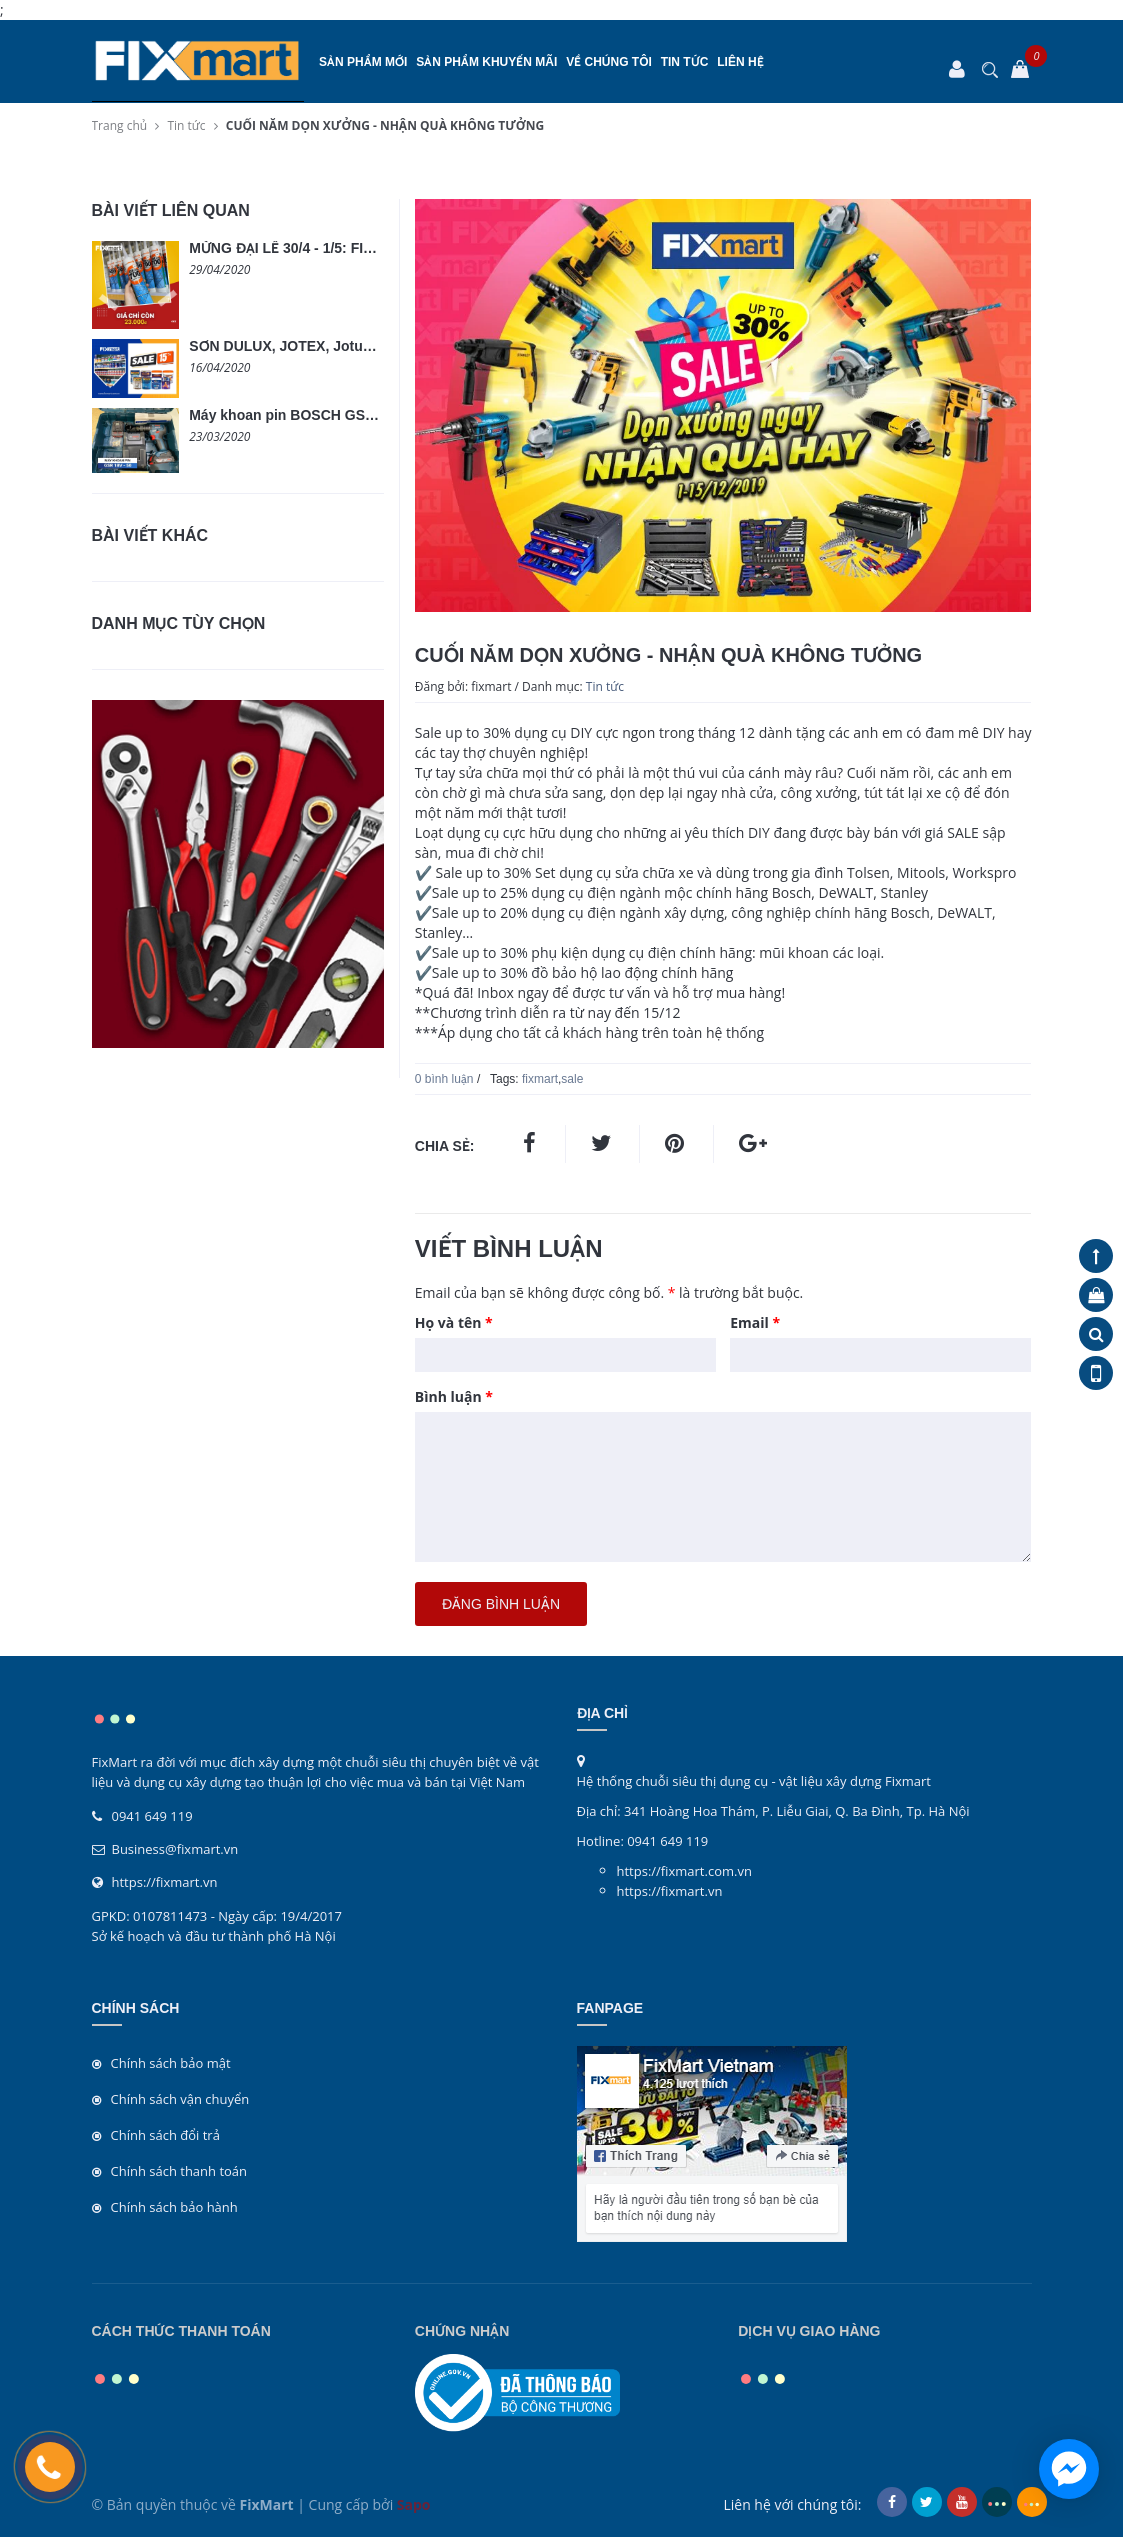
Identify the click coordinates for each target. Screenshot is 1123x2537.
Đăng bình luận (501, 1604)
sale (572, 1079)
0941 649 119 (152, 1816)
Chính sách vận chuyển (180, 2099)
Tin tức (685, 62)
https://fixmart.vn (165, 1882)
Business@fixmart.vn (175, 1849)
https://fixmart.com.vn (684, 1871)
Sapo (414, 2504)
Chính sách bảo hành (174, 2207)
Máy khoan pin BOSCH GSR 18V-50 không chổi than (362, 415)
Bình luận (454, 1396)
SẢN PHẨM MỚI (363, 62)
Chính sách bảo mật (171, 2063)
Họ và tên (454, 1322)
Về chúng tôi (609, 62)
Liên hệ (740, 62)
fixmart (540, 1079)
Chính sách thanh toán (179, 2171)
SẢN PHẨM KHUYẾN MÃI (486, 62)
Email (755, 1322)
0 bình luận (444, 1079)
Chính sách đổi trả (165, 2135)
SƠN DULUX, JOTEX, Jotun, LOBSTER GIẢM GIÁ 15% (367, 346)
